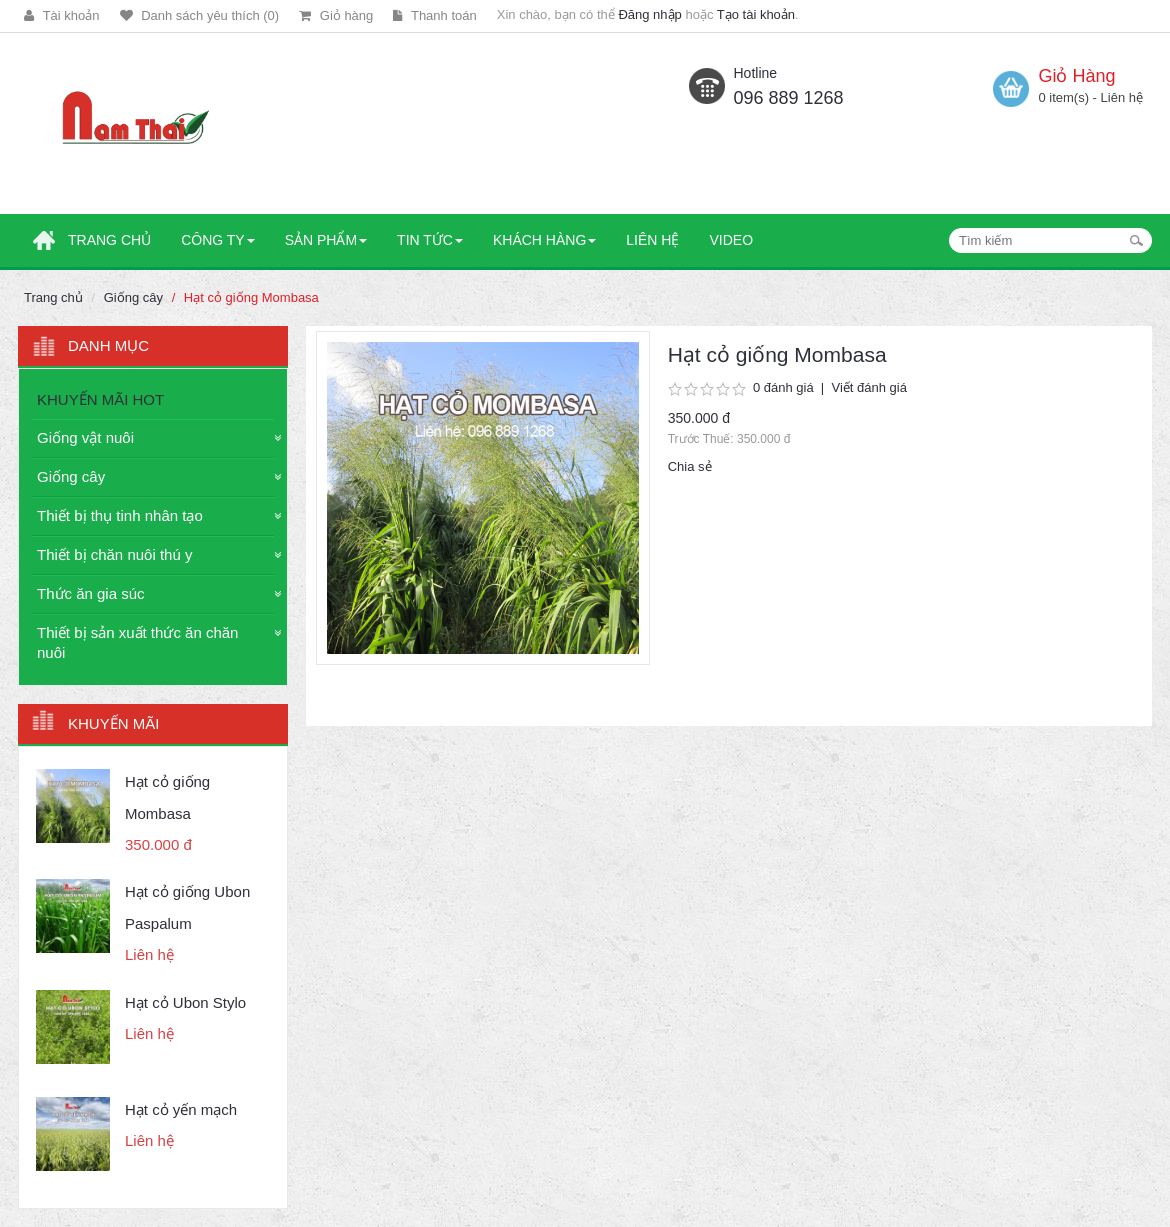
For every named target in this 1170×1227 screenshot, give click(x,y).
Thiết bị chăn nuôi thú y (114, 554)
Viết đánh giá (868, 387)
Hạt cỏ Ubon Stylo (185, 1002)
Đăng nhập (649, 14)
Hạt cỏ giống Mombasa (251, 297)
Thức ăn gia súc (91, 593)
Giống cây (133, 297)
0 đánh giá (783, 387)
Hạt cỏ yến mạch (181, 1109)
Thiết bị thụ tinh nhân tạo (120, 515)
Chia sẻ (690, 466)
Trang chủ (53, 297)
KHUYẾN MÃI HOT (100, 399)
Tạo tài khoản (756, 14)
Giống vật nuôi (85, 437)
